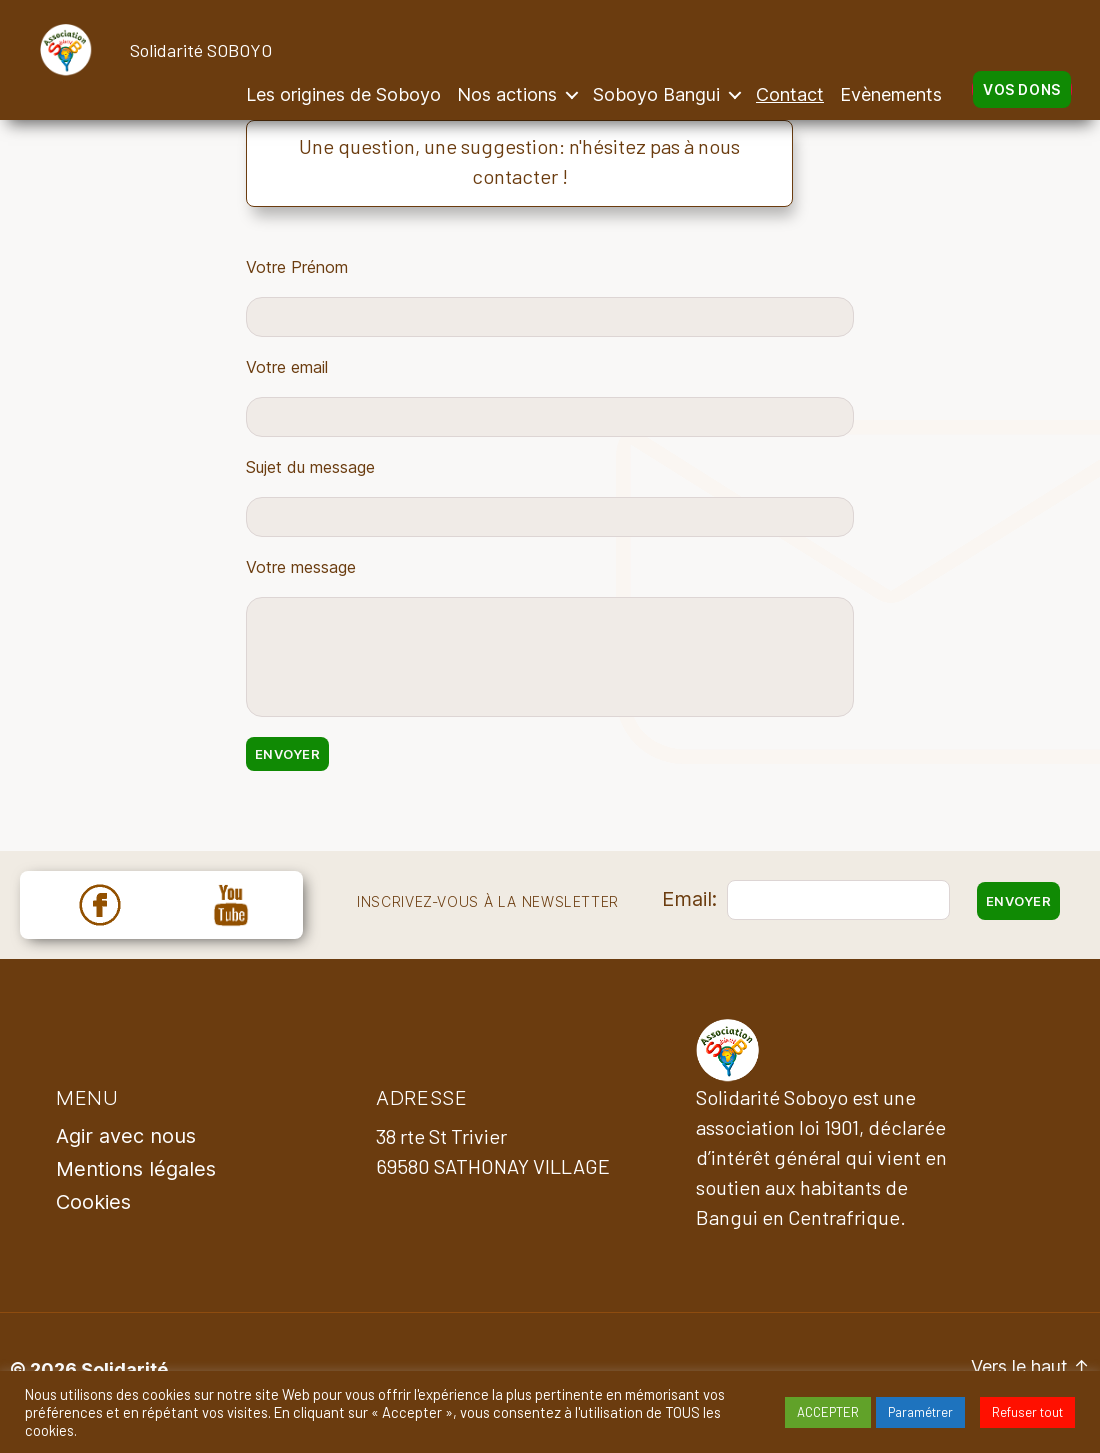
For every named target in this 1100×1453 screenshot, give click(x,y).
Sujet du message (310, 467)
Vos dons (1022, 89)
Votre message (301, 567)
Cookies (93, 1202)
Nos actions (507, 94)
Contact (790, 94)
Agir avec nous (126, 1136)
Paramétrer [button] (920, 1412)
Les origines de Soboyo (343, 94)
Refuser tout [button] (1027, 1412)
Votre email (287, 367)
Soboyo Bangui (656, 94)
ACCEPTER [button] (828, 1412)
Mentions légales (136, 1169)
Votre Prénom (297, 267)
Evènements (891, 94)
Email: (689, 899)
